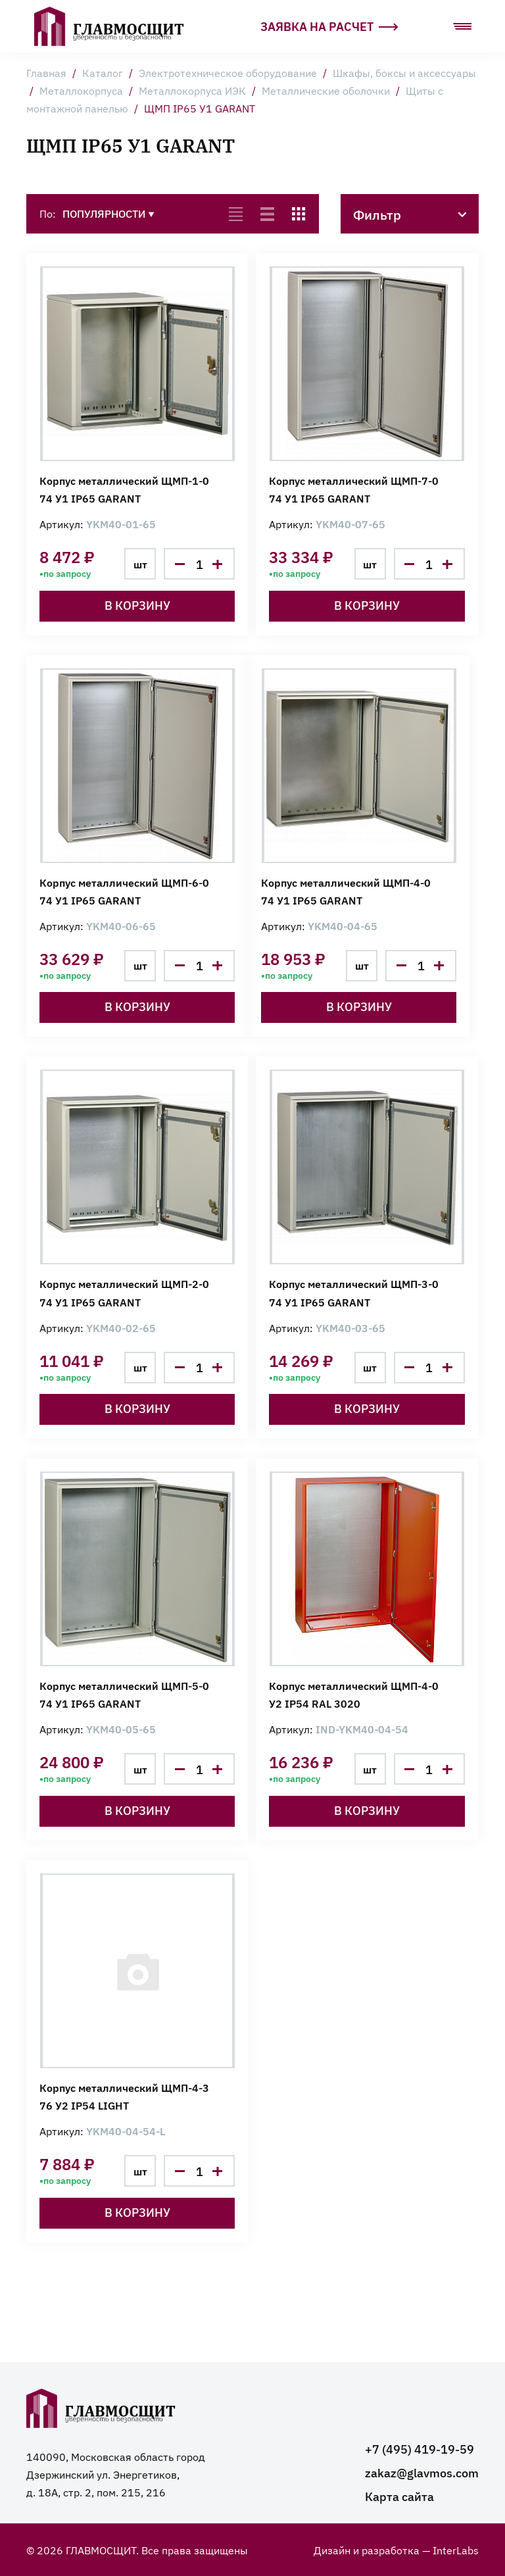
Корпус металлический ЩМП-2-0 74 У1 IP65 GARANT (124, 1292)
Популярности (108, 213)
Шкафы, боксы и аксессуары (404, 72)
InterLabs (456, 2549)
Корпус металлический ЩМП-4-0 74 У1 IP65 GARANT (346, 891)
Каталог (102, 72)
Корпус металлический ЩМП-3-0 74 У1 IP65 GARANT (354, 1292)
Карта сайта (399, 2496)
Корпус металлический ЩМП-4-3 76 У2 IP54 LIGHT (124, 2096)
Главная (46, 72)
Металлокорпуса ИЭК (192, 90)
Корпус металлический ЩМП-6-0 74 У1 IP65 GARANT (124, 891)
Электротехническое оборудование (228, 72)
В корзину (137, 605)
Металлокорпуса (81, 90)
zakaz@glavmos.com (422, 2472)
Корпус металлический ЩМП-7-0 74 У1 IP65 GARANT (354, 489)
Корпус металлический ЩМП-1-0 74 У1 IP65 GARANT (124, 489)
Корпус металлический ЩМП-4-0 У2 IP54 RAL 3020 (354, 1694)
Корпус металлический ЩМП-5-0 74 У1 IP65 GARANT (124, 1694)
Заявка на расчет (329, 26)
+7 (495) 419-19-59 (419, 2448)
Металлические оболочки (326, 90)
